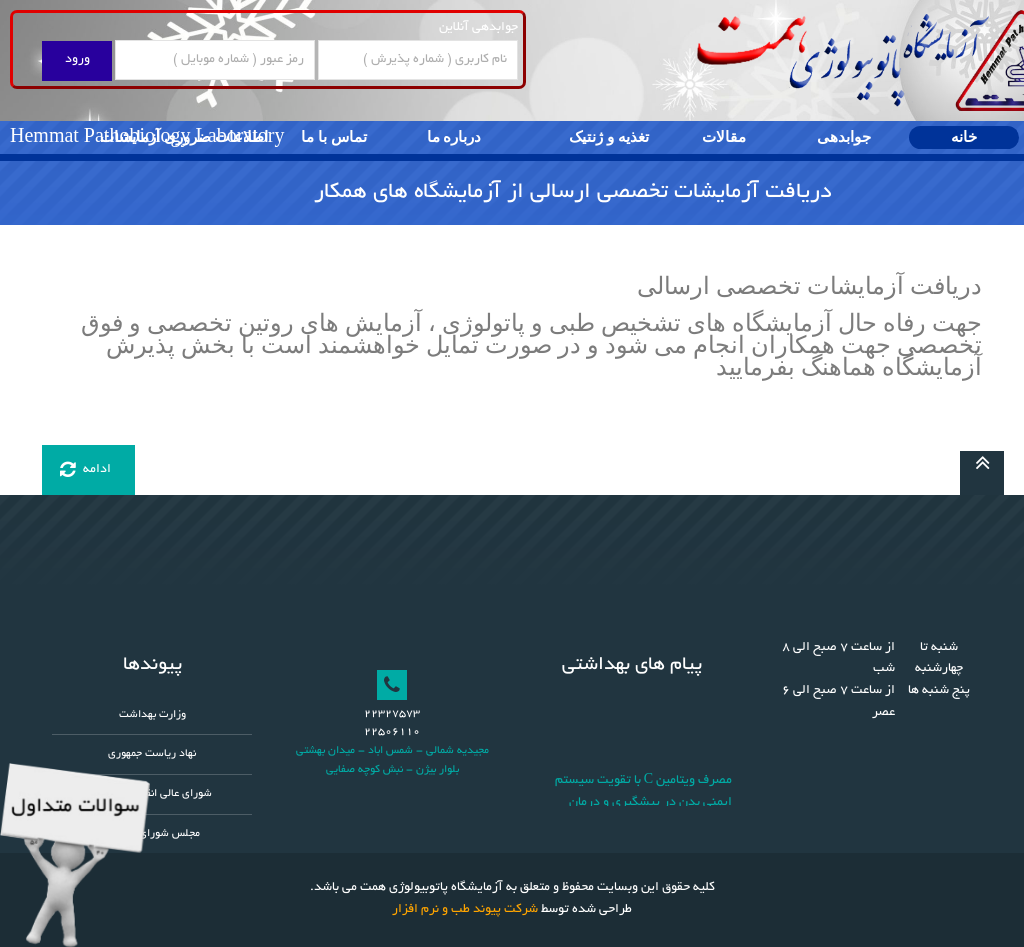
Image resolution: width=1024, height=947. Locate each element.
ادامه (85, 470)
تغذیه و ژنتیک (609, 137)
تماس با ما (334, 137)
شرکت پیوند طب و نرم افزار (465, 910)
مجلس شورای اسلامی (152, 834)
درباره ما (454, 137)
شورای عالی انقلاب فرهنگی (152, 794)
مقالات (724, 137)
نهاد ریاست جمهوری (152, 754)
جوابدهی (844, 137)
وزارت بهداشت (152, 715)
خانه (964, 137)
